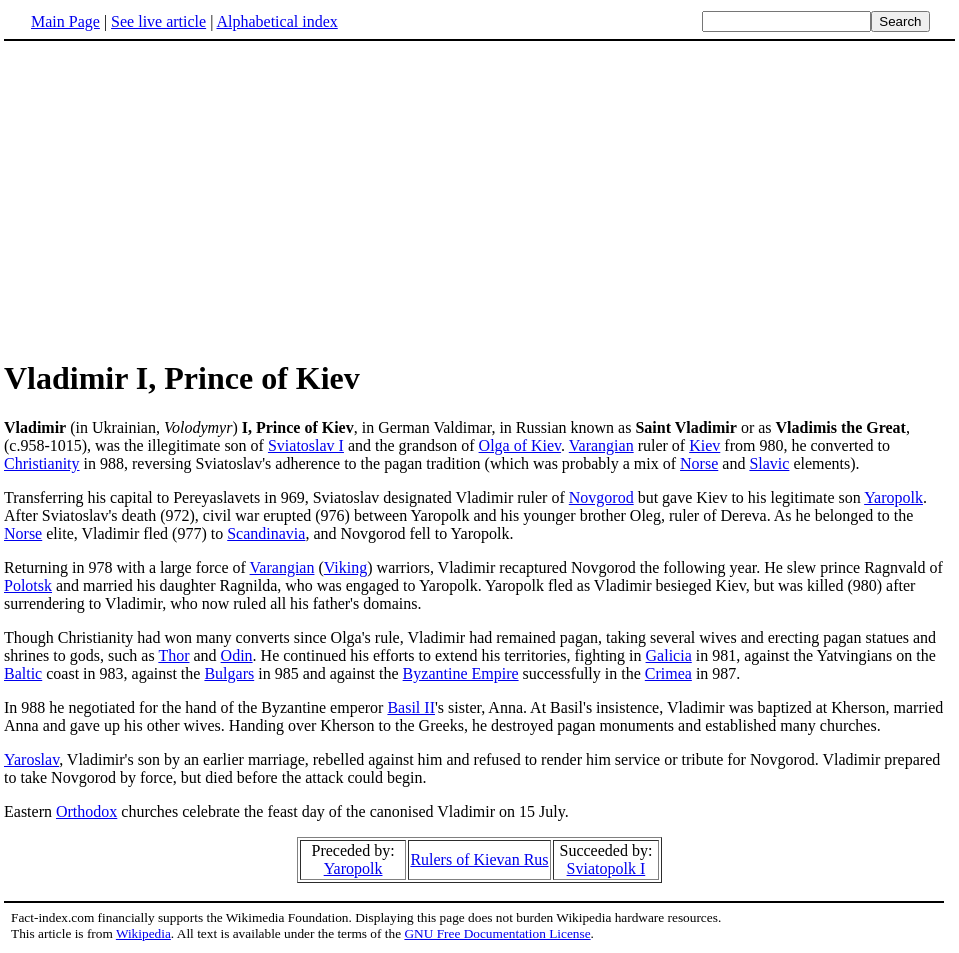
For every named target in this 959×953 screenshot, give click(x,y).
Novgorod (601, 497)
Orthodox (86, 811)
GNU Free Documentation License (497, 933)
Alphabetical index (276, 21)
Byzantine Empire (461, 673)
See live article (158, 21)
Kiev (704, 445)
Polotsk (28, 585)
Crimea (668, 673)
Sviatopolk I (606, 868)
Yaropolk (893, 497)
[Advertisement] (172, 199)
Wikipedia (143, 933)
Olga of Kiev (520, 445)
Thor (173, 655)
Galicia (669, 655)
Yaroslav (31, 759)
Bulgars (229, 673)
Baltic (23, 673)
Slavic (769, 463)
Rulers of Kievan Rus (479, 859)
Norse (699, 463)
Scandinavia (266, 533)
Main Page (65, 21)
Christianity (42, 463)
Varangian (601, 445)
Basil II (411, 707)
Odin (237, 655)
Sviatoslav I (306, 445)
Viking (345, 567)
